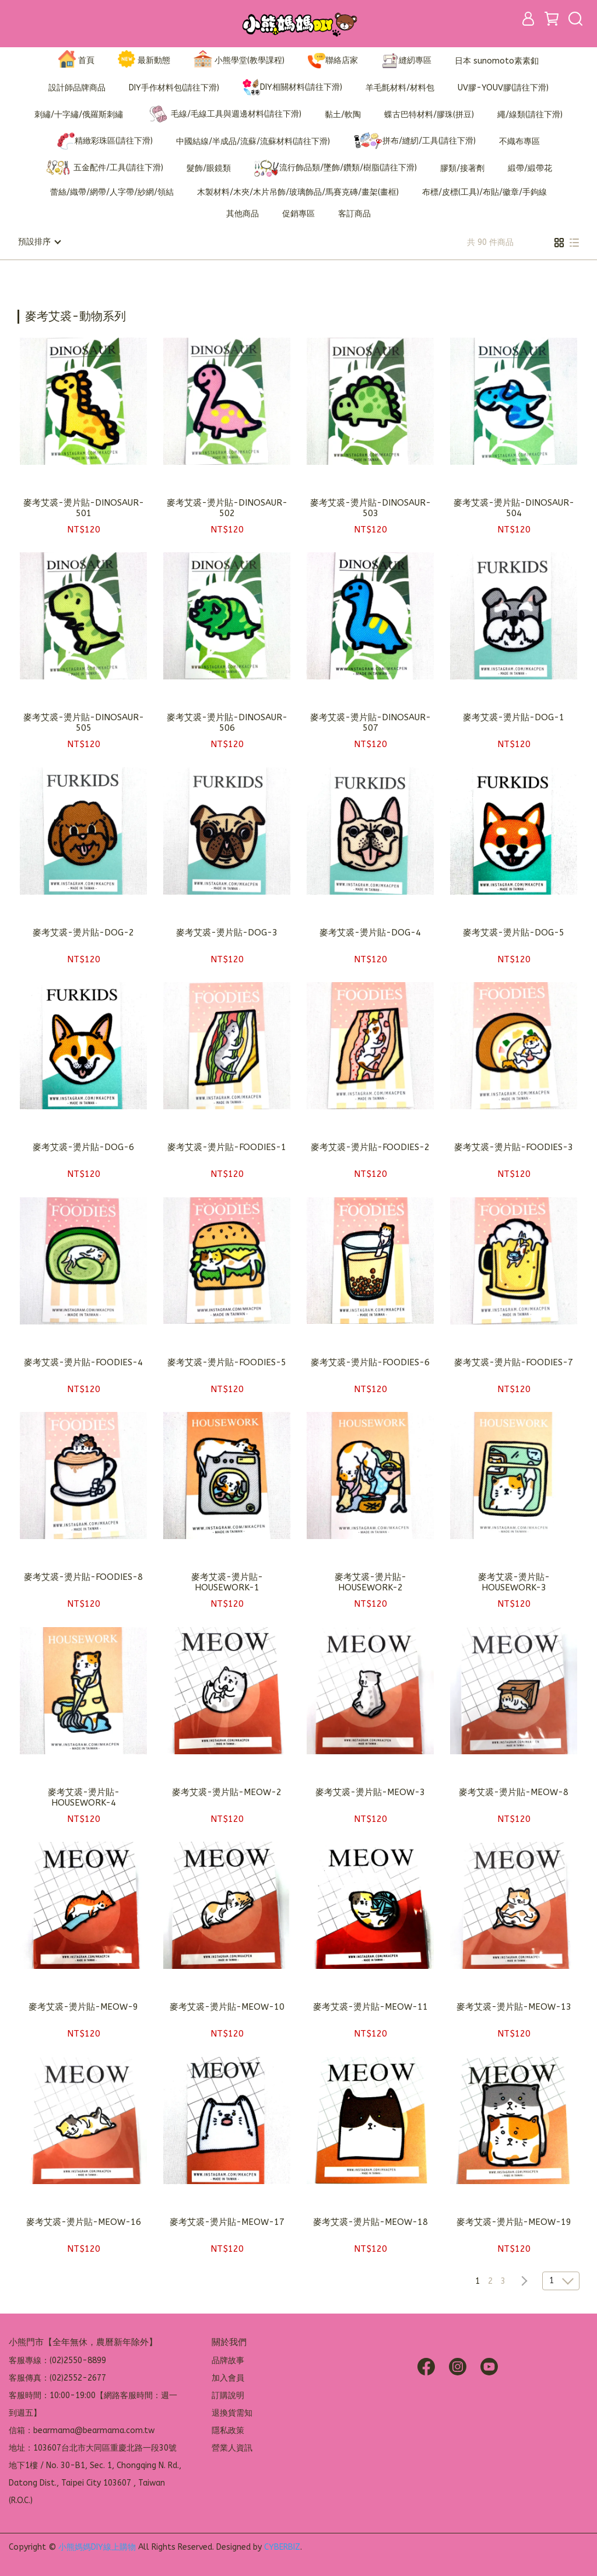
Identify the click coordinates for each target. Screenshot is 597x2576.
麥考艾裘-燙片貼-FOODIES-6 (370, 1362)
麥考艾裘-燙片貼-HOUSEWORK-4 (84, 1796)
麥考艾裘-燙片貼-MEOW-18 (370, 2221)
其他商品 (242, 214)
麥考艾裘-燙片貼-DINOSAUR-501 (83, 507)
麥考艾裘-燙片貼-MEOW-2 (227, 1791)
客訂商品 (354, 214)
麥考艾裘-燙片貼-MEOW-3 (370, 1791)
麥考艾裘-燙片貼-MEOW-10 (227, 2006)
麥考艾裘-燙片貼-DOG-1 (513, 717)
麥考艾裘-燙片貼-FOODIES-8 (83, 1576)
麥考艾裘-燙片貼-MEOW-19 (513, 2221)
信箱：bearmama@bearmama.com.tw (81, 2430)
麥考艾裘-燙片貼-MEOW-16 (83, 2221)
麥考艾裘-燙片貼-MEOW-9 (83, 2006)
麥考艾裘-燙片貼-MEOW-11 (370, 2006)
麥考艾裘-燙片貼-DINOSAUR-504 (514, 507)
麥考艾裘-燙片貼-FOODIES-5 (226, 1362)
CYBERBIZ (282, 2547)
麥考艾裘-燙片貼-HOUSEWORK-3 (514, 1581)
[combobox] (38, 314)
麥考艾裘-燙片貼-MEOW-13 (513, 2006)
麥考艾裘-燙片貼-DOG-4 (370, 932)
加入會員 (228, 2377)
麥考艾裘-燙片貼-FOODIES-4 (83, 1362)
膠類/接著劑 (462, 168)
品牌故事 (228, 2360)
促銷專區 (298, 214)
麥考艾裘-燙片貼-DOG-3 (227, 932)
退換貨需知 (232, 2412)
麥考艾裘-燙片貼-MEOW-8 (513, 1791)
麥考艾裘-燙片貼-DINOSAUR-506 (227, 722)
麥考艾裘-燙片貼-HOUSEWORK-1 (227, 1581)
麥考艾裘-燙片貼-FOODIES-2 (370, 1146)
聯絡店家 (333, 60)
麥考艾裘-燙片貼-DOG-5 (513, 932)
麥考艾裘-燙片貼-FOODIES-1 (226, 1146)
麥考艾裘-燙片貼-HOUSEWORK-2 (370, 1581)
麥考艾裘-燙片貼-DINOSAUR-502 (227, 507)
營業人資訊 (232, 2447)
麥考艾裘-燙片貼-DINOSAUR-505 (83, 722)
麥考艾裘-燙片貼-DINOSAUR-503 (370, 507)
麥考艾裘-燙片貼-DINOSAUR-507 (370, 722)
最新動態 (144, 61)
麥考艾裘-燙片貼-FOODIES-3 (513, 1146)
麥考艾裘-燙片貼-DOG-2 (83, 932)
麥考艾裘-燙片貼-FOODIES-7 (513, 1362)
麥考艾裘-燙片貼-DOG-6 (83, 1146)
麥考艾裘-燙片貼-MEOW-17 (227, 2221)
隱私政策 (228, 2430)
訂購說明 (228, 2395)
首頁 (76, 61)
